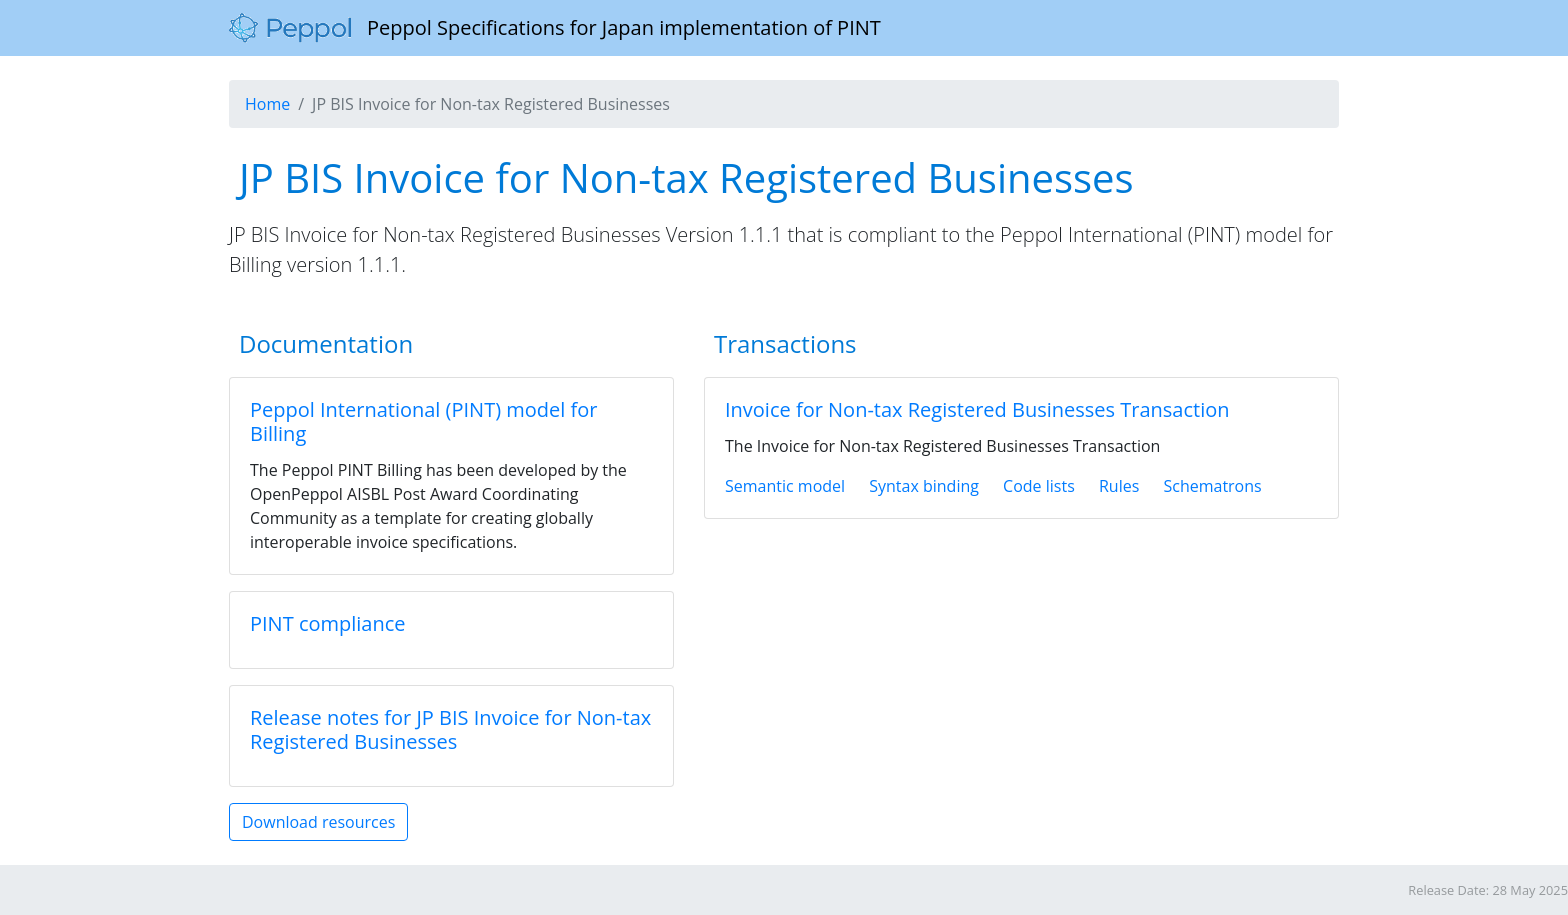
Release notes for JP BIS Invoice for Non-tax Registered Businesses (450, 729)
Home (267, 104)
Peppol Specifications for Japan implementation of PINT (555, 28)
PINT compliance (328, 623)
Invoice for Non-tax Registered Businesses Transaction (977, 409)
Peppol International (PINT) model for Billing (423, 421)
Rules (1119, 486)
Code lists (1039, 486)
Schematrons (1212, 486)
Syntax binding (924, 486)
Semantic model (785, 486)
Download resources (318, 822)
